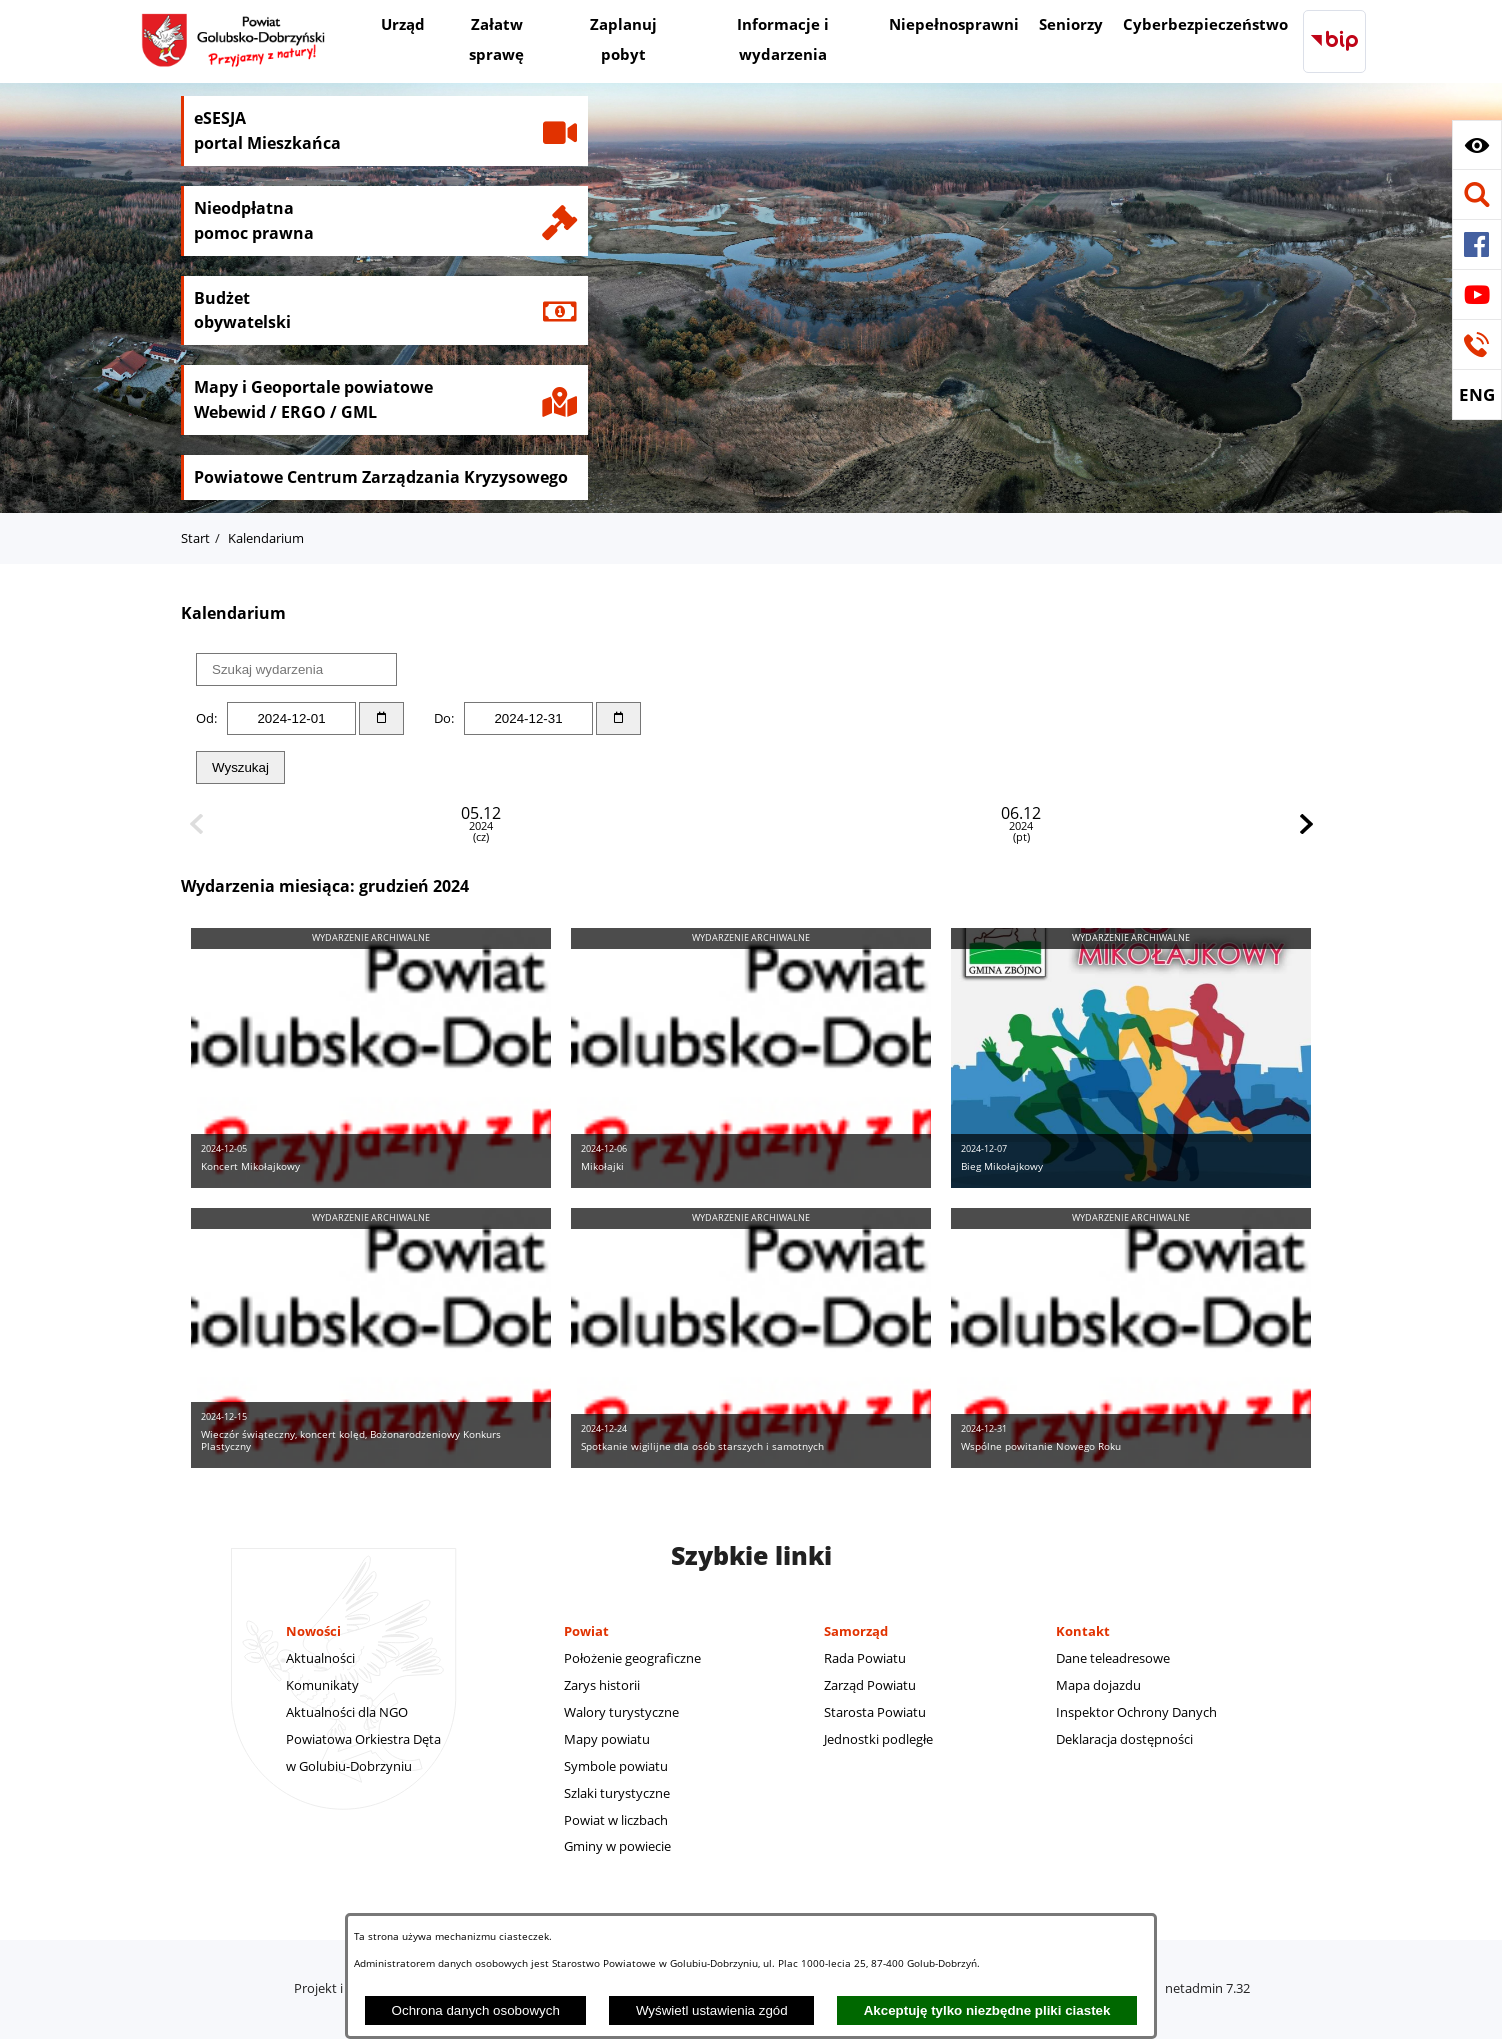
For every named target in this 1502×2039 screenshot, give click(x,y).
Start (195, 538)
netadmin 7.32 (1207, 1988)
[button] (1477, 145)
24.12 (1183, 824)
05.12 (319, 824)
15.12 (967, 824)
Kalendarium (266, 538)
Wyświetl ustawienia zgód (712, 2010)
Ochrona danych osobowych (476, 2010)
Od (205, 718)
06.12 (535, 824)
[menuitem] (403, 26)
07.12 (751, 824)
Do (442, 718)
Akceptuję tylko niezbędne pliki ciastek (987, 2010)
